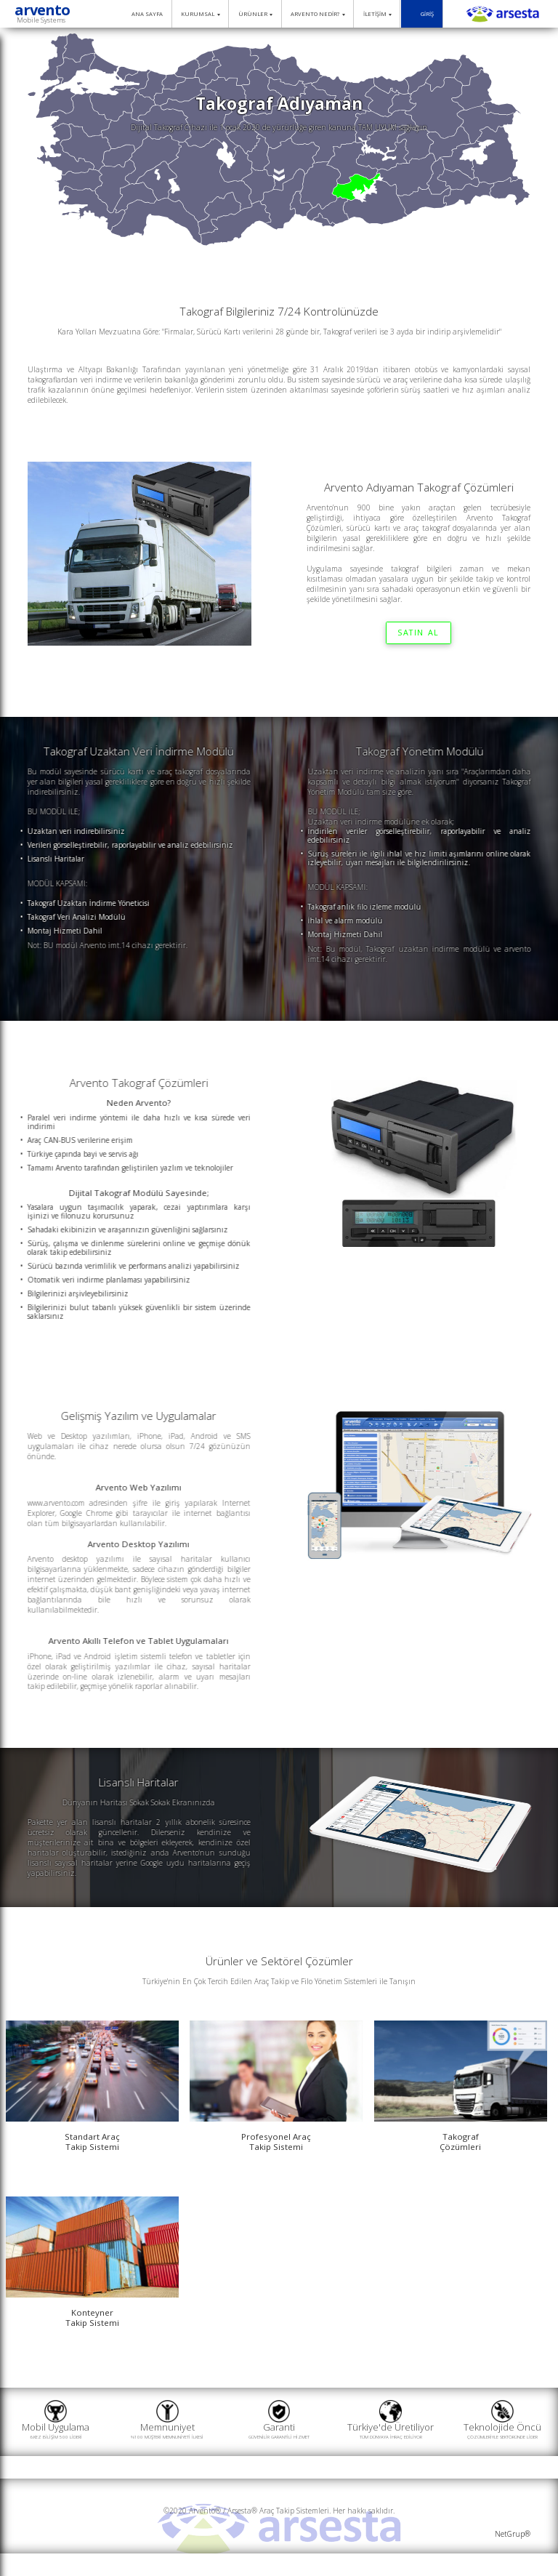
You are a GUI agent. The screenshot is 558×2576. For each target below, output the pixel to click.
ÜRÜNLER (255, 13)
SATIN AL (418, 632)
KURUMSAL (200, 13)
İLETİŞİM (377, 13)
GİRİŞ (422, 14)
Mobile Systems (41, 20)
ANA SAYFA (143, 14)
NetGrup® (512, 2534)
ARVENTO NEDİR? (317, 13)
